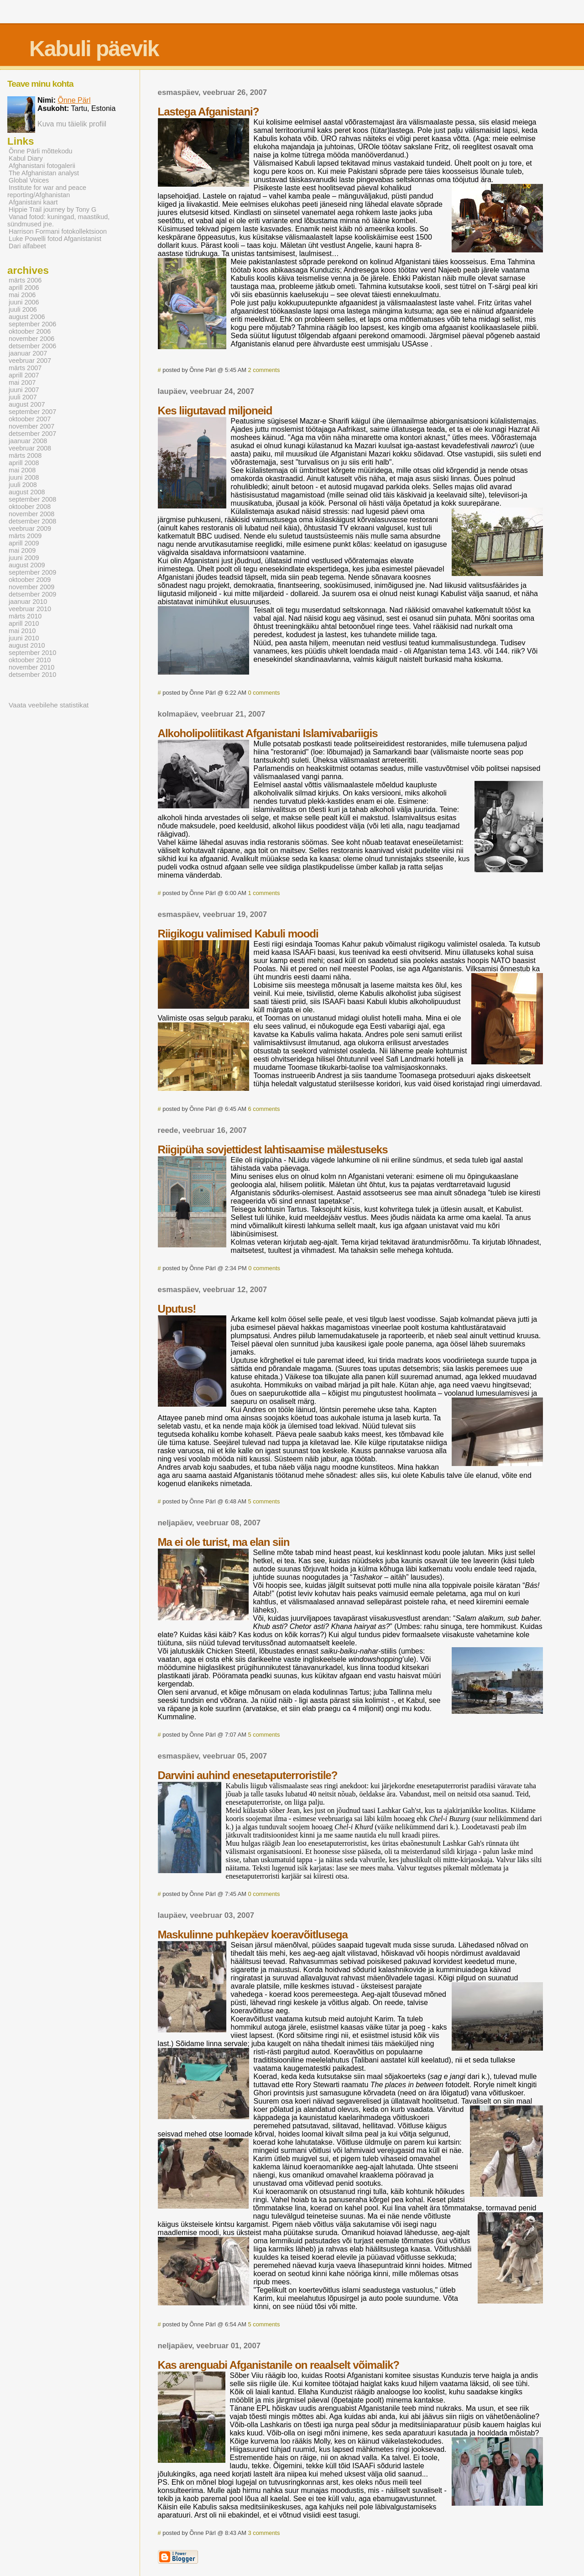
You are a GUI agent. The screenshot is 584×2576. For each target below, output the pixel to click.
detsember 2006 (32, 346)
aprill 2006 (24, 287)
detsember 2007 (32, 433)
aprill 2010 (24, 623)
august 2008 (27, 492)
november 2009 (31, 587)
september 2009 (32, 572)
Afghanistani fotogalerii (42, 165)
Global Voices (29, 180)
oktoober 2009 (30, 579)
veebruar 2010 (30, 609)
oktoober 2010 (30, 660)
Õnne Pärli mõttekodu (41, 151)
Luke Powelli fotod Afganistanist (55, 238)
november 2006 (31, 338)
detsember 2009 (32, 594)
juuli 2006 (23, 309)
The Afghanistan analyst (44, 173)
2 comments (264, 370)
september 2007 (32, 411)
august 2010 (27, 645)
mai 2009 (22, 550)
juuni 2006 (24, 302)
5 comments (264, 1501)
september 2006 (32, 324)
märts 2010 (25, 616)
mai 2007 (22, 382)
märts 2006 (25, 280)
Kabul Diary (26, 158)
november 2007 (31, 426)
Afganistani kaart (33, 202)
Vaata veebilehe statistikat (49, 705)
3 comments (264, 2532)
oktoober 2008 (30, 506)
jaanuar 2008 (28, 441)
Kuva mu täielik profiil (71, 124)
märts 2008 (25, 455)
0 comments (264, 692)
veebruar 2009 (30, 528)
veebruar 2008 (30, 448)
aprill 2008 (24, 462)
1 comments (264, 893)
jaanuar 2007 (28, 353)
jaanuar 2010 (28, 601)
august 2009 (27, 565)
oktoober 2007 (30, 419)
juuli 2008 (23, 484)
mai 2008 (22, 470)
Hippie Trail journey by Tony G (52, 209)
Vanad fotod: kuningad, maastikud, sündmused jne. (58, 220)
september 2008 (32, 499)
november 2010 (31, 667)
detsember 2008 (32, 521)
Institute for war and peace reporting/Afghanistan (46, 191)
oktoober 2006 (30, 331)
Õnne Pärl (73, 100)
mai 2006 (22, 294)
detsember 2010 (32, 674)
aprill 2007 (24, 375)
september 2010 (32, 652)
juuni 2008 (24, 477)
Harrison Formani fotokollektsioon (58, 231)
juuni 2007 (24, 389)
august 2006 (27, 316)
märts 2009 (25, 535)
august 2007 (27, 404)
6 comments (264, 1108)
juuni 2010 (24, 638)
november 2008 (31, 514)
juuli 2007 (23, 397)
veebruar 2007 (30, 360)
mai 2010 (22, 630)
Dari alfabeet (27, 246)
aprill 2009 (24, 543)
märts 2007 (25, 368)
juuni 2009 (24, 557)
